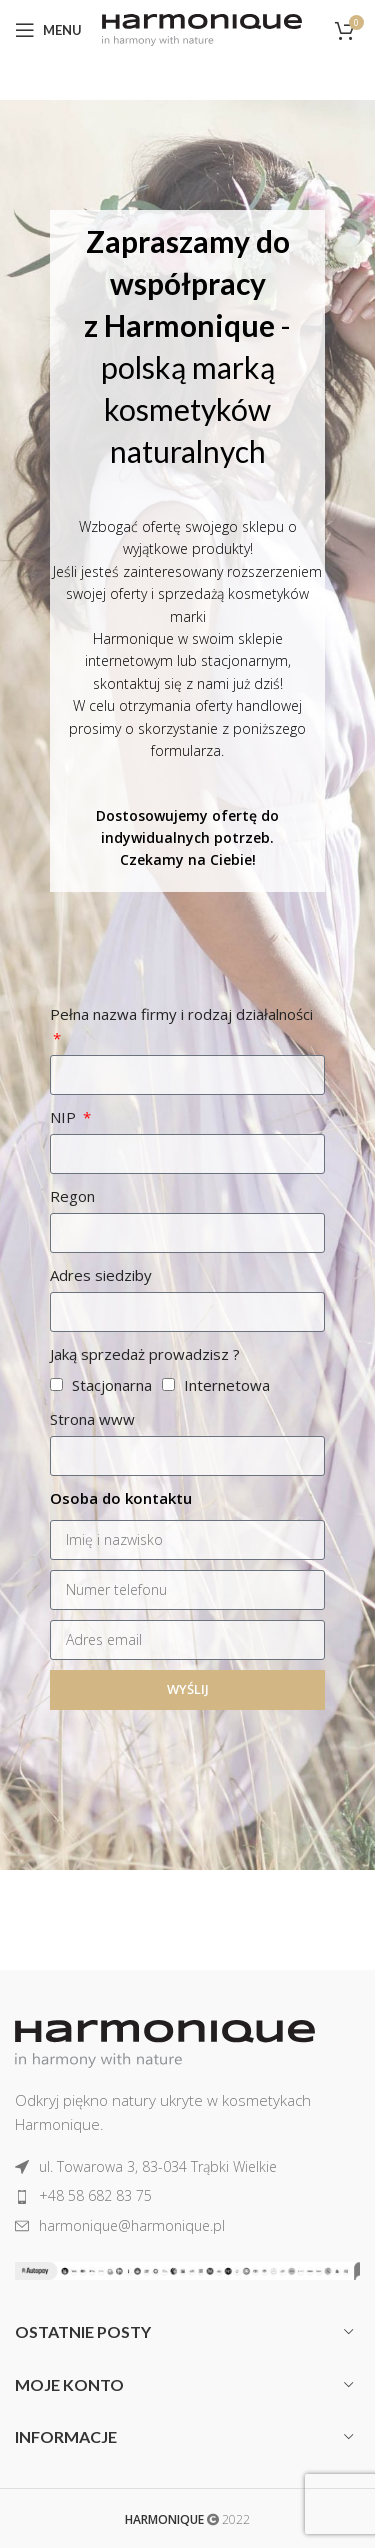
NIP (65, 1117)
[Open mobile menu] (48, 30)
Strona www (92, 1419)
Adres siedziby (101, 1275)
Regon (72, 1196)
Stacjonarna (112, 1385)
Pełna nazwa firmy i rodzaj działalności (181, 1014)
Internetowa (227, 1385)
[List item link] (187, 2167)
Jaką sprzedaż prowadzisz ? (145, 1354)
